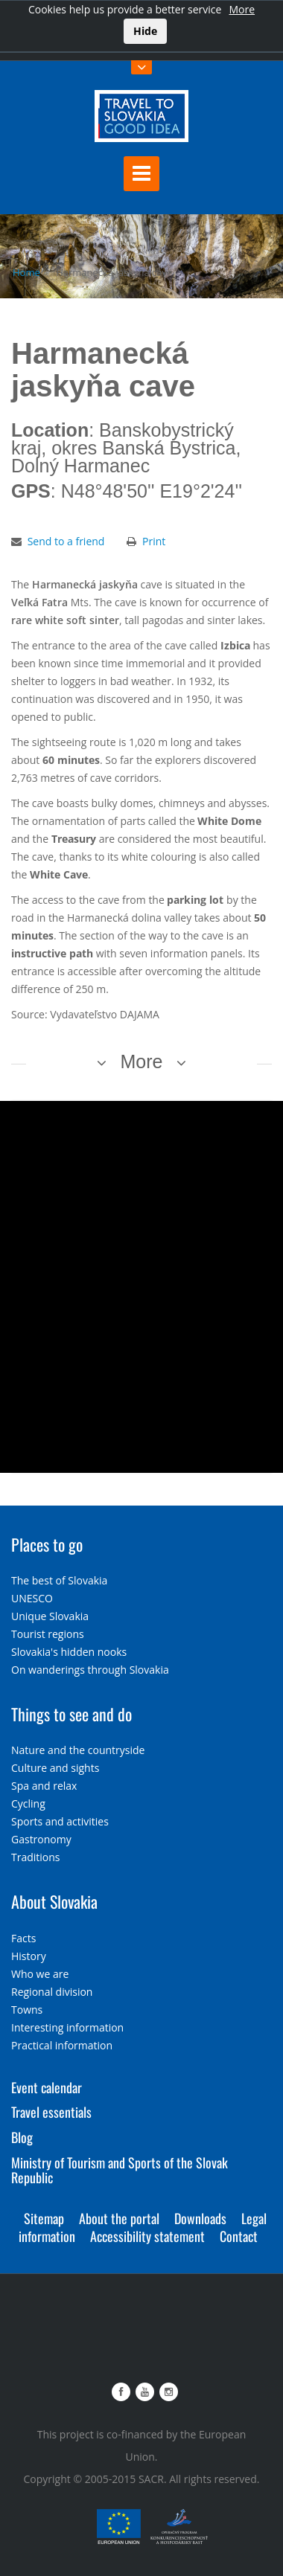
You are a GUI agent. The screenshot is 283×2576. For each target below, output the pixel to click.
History (28, 1956)
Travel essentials (51, 2111)
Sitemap (44, 2218)
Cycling (28, 1803)
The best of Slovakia (59, 1580)
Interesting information (67, 2027)
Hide (145, 31)
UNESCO (32, 1598)
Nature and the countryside (77, 1750)
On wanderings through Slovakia (90, 1670)
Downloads (200, 2218)
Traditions (35, 1857)
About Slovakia (54, 1901)
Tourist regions (47, 1634)
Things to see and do (71, 1714)
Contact (239, 2236)
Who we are (40, 1974)
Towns (26, 2009)
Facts (23, 1938)
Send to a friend (66, 541)
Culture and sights (55, 1768)
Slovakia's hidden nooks (69, 1652)
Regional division (51, 1992)
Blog (22, 2137)
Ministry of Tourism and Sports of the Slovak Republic (119, 2170)
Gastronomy (41, 1839)
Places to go (47, 1544)
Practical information (61, 2045)
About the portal (119, 2218)
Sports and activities (60, 1821)
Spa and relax (44, 1786)
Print (153, 541)
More (242, 9)
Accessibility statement (147, 2236)
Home (26, 272)
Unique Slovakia (50, 1616)
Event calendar (46, 2087)
